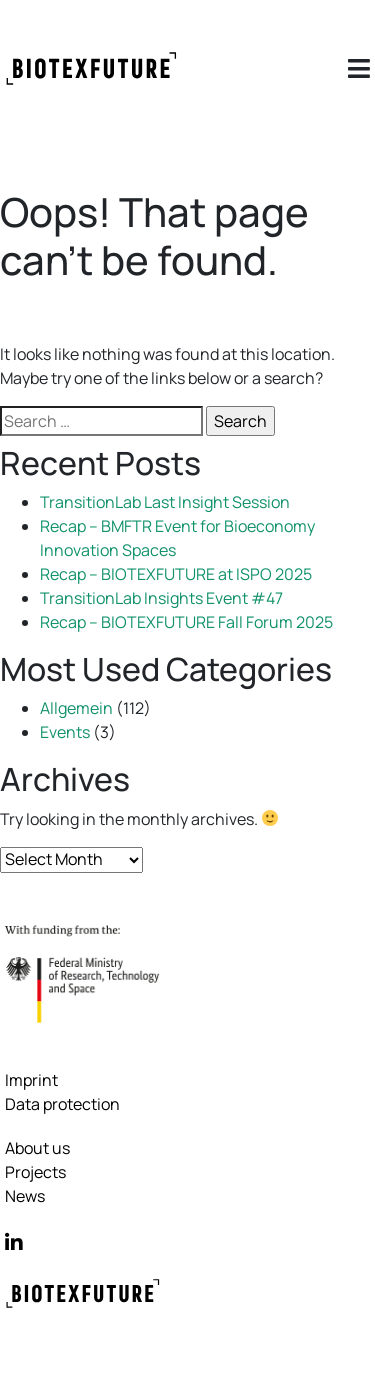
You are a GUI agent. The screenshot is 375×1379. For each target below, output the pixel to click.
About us (37, 1148)
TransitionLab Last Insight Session (165, 502)
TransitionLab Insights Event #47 (161, 598)
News (25, 1196)
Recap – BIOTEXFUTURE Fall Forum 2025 (186, 622)
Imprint (31, 1080)
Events (65, 732)
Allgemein (76, 708)
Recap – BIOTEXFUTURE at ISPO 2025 (176, 574)
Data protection (62, 1104)
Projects (35, 1172)
